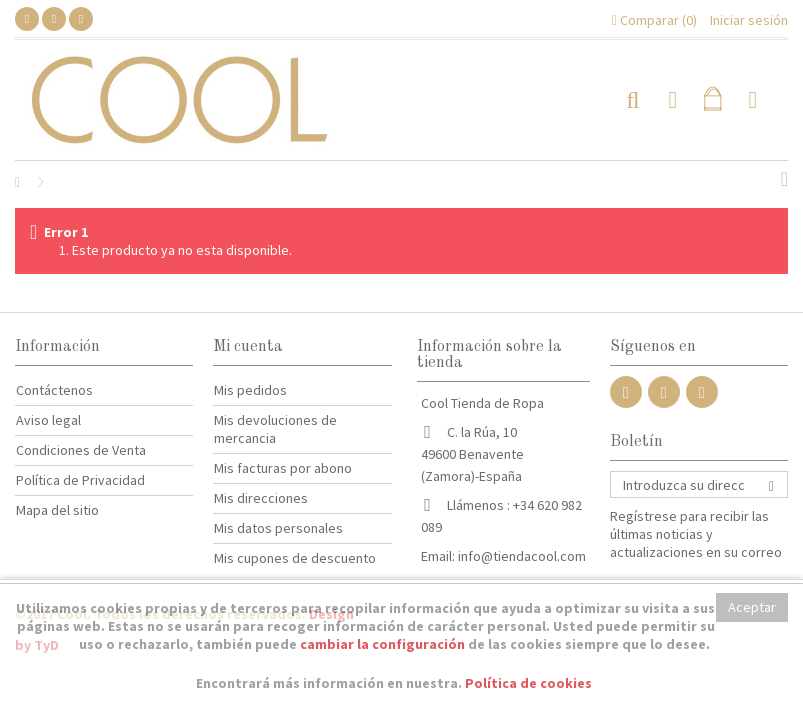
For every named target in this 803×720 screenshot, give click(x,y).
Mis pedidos (250, 390)
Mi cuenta (248, 347)
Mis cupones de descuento (295, 558)
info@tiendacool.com (522, 556)
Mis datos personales (278, 528)
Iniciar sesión (747, 20)
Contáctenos (54, 390)
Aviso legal (48, 420)
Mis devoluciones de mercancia (275, 429)
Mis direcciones (261, 498)
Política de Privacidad (80, 480)
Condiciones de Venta (81, 450)
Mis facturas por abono (283, 468)
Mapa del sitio (57, 510)
